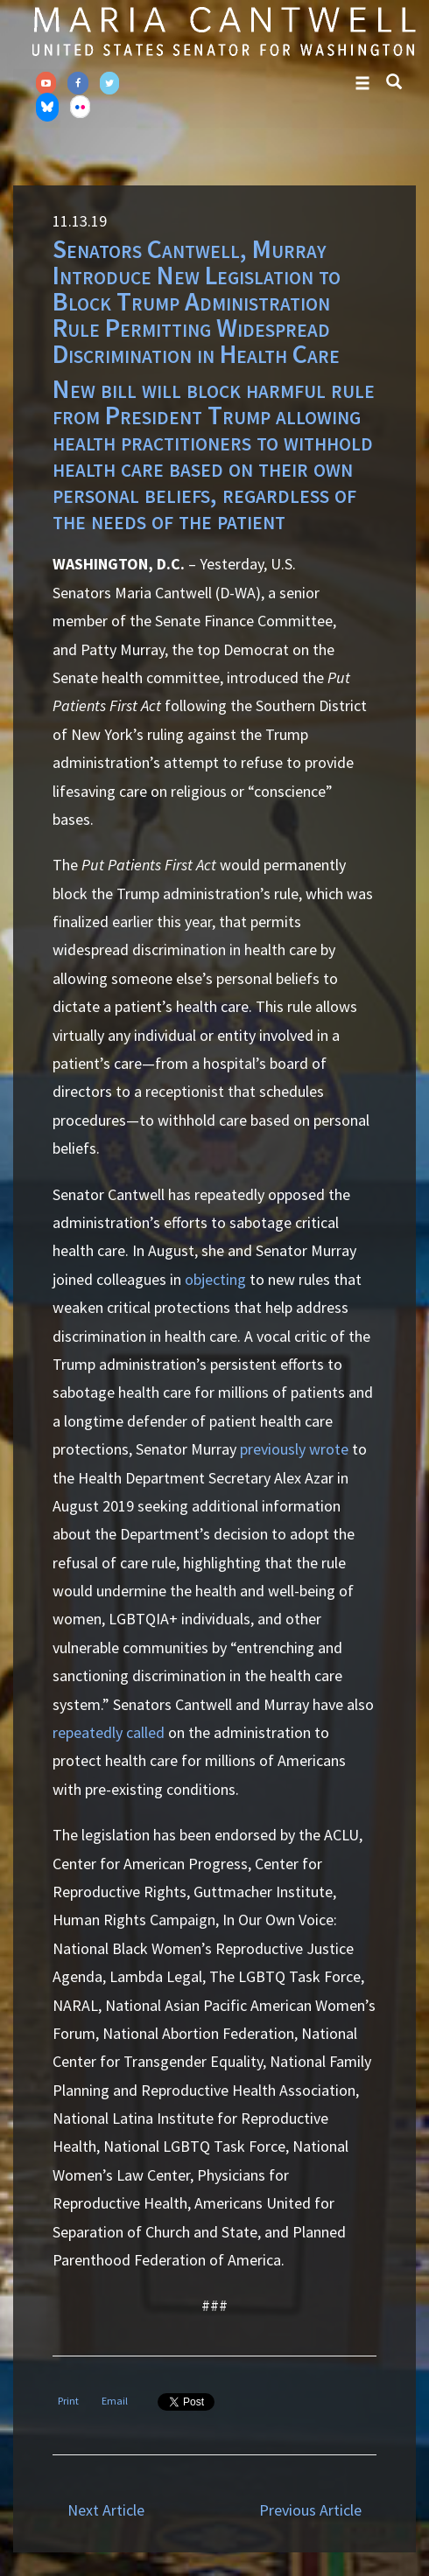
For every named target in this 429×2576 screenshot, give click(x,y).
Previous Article (310, 2510)
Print (68, 2400)
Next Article (105, 2510)
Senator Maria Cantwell (223, 30)
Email (115, 2400)
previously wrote (294, 1449)
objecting (215, 1279)
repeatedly (88, 1732)
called (145, 1732)
